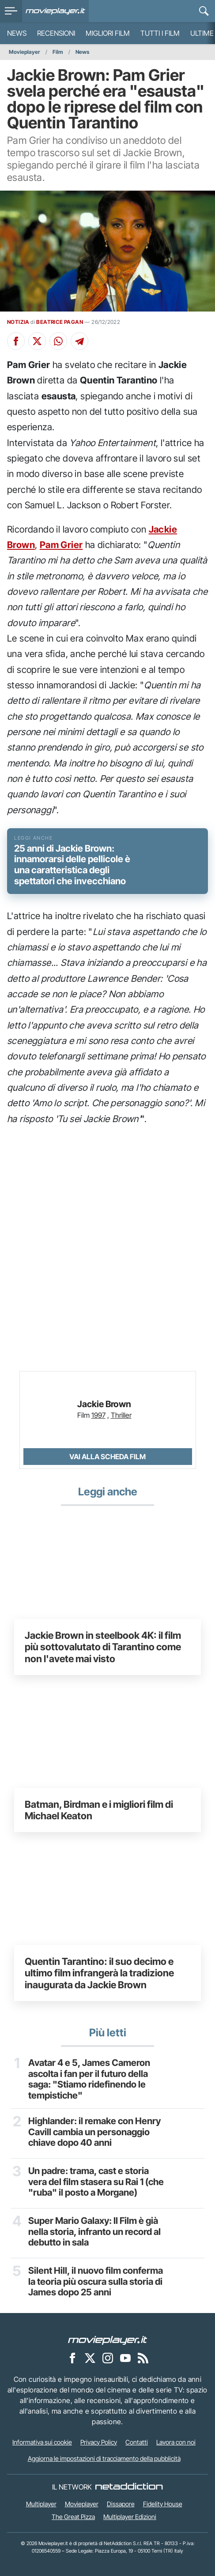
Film (58, 52)
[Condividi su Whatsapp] (58, 341)
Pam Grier (61, 544)
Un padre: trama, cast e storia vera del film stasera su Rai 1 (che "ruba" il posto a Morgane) (96, 2182)
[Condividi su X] (37, 341)
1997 (98, 1415)
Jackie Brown (104, 1404)
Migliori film (108, 33)
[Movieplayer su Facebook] (72, 2357)
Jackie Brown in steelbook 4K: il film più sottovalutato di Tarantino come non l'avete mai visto (103, 1647)
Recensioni (56, 33)
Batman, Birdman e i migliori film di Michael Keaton (99, 1810)
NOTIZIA (18, 322)
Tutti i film (160, 33)
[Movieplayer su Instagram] (108, 2357)
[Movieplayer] (107, 2339)
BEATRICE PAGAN (59, 322)
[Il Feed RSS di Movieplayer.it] (143, 2357)
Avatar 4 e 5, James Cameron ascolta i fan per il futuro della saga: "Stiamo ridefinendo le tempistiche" (89, 2079)
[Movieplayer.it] (55, 11)
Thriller (121, 1415)
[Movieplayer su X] (90, 2357)
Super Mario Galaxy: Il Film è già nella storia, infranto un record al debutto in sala (94, 2232)
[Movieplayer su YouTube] (125, 2357)
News (16, 33)
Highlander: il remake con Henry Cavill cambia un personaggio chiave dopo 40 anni (94, 2132)
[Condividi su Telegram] (79, 341)
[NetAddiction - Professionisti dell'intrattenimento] (128, 2487)
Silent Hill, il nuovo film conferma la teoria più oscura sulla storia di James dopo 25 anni (95, 2281)
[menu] (11, 11)
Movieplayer (24, 52)
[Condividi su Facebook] (16, 341)
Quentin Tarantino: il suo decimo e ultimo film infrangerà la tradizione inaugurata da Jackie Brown (99, 1973)
